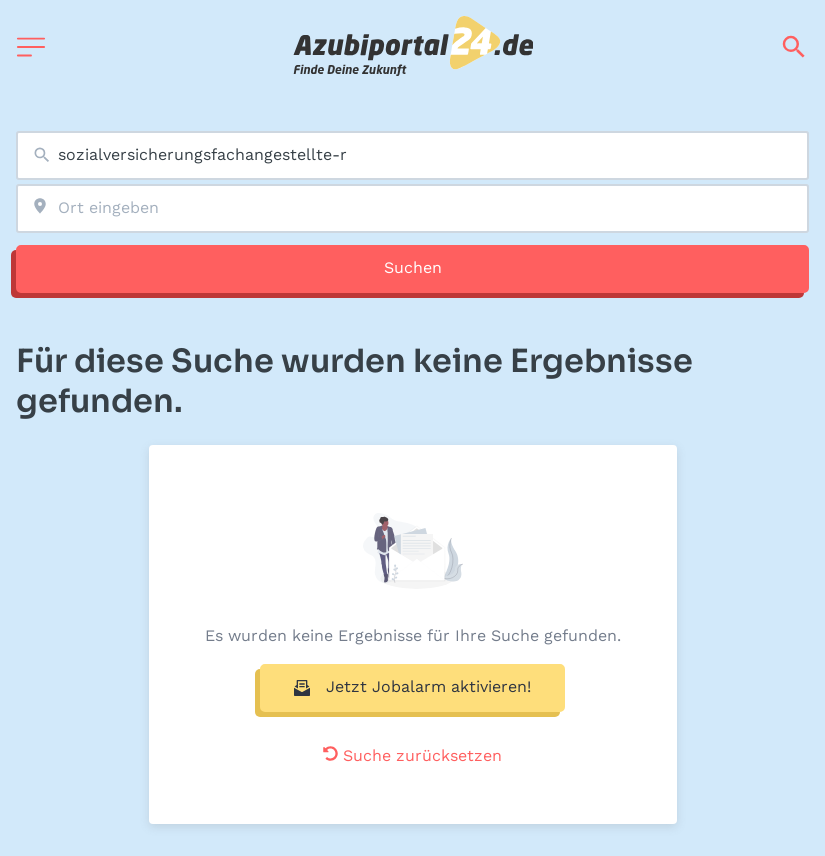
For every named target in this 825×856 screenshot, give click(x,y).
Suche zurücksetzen (412, 755)
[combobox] (412, 155)
